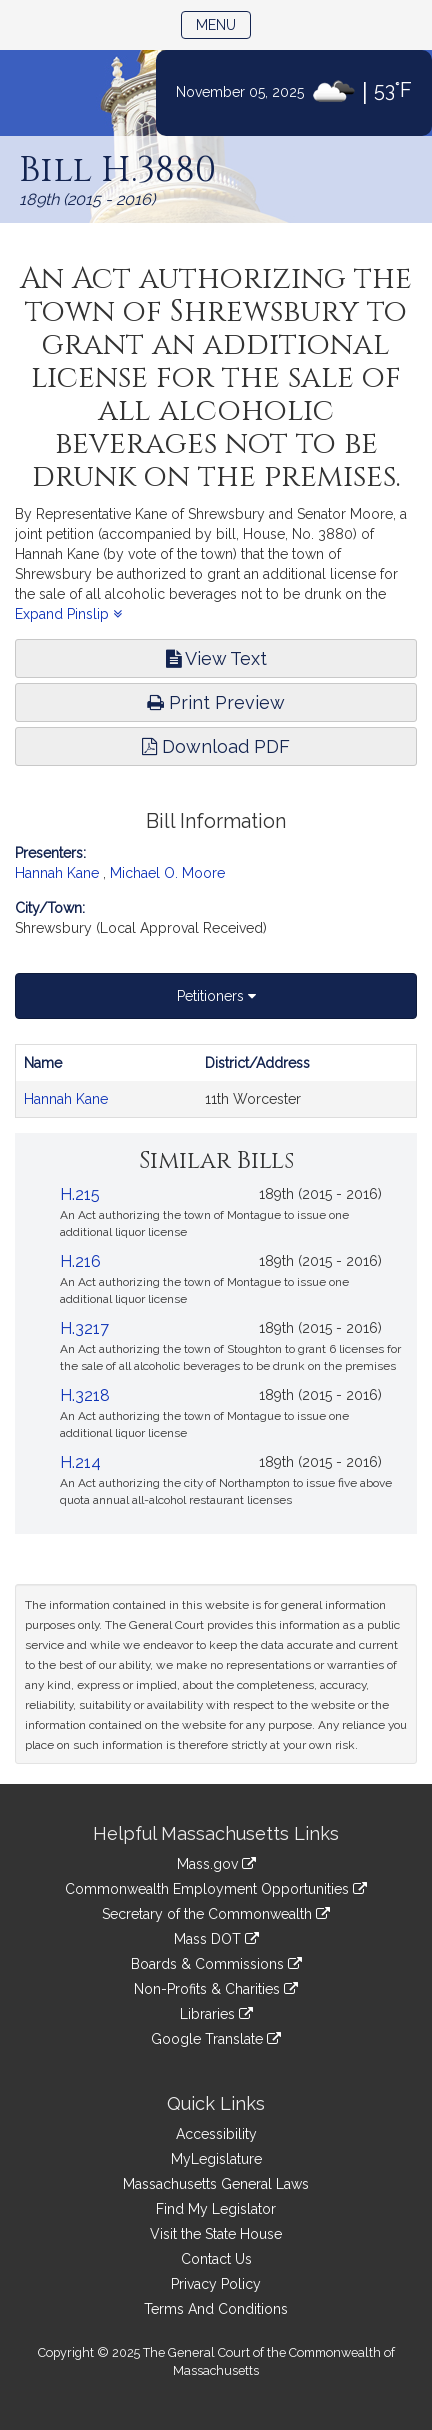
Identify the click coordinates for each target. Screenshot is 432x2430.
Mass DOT (216, 1939)
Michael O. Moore (167, 873)
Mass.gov (216, 1864)
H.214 (80, 1462)
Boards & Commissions (216, 1964)
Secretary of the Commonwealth (216, 1914)
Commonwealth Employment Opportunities (216, 1889)
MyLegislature (216, 2159)
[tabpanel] (216, 1081)
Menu (223, 23)
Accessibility (216, 2134)
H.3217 (84, 1328)
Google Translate (216, 2039)
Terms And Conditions (216, 2309)
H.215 (80, 1194)
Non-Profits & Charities (216, 1989)
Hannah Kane (57, 873)
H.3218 (85, 1395)
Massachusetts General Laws (216, 2184)
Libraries (216, 2014)
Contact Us (216, 2259)
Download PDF (216, 746)
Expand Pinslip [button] (68, 614)
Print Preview (216, 702)
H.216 (80, 1261)
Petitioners (216, 996)
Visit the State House (216, 2234)
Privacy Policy (216, 2284)
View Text (216, 658)
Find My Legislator (216, 2209)
